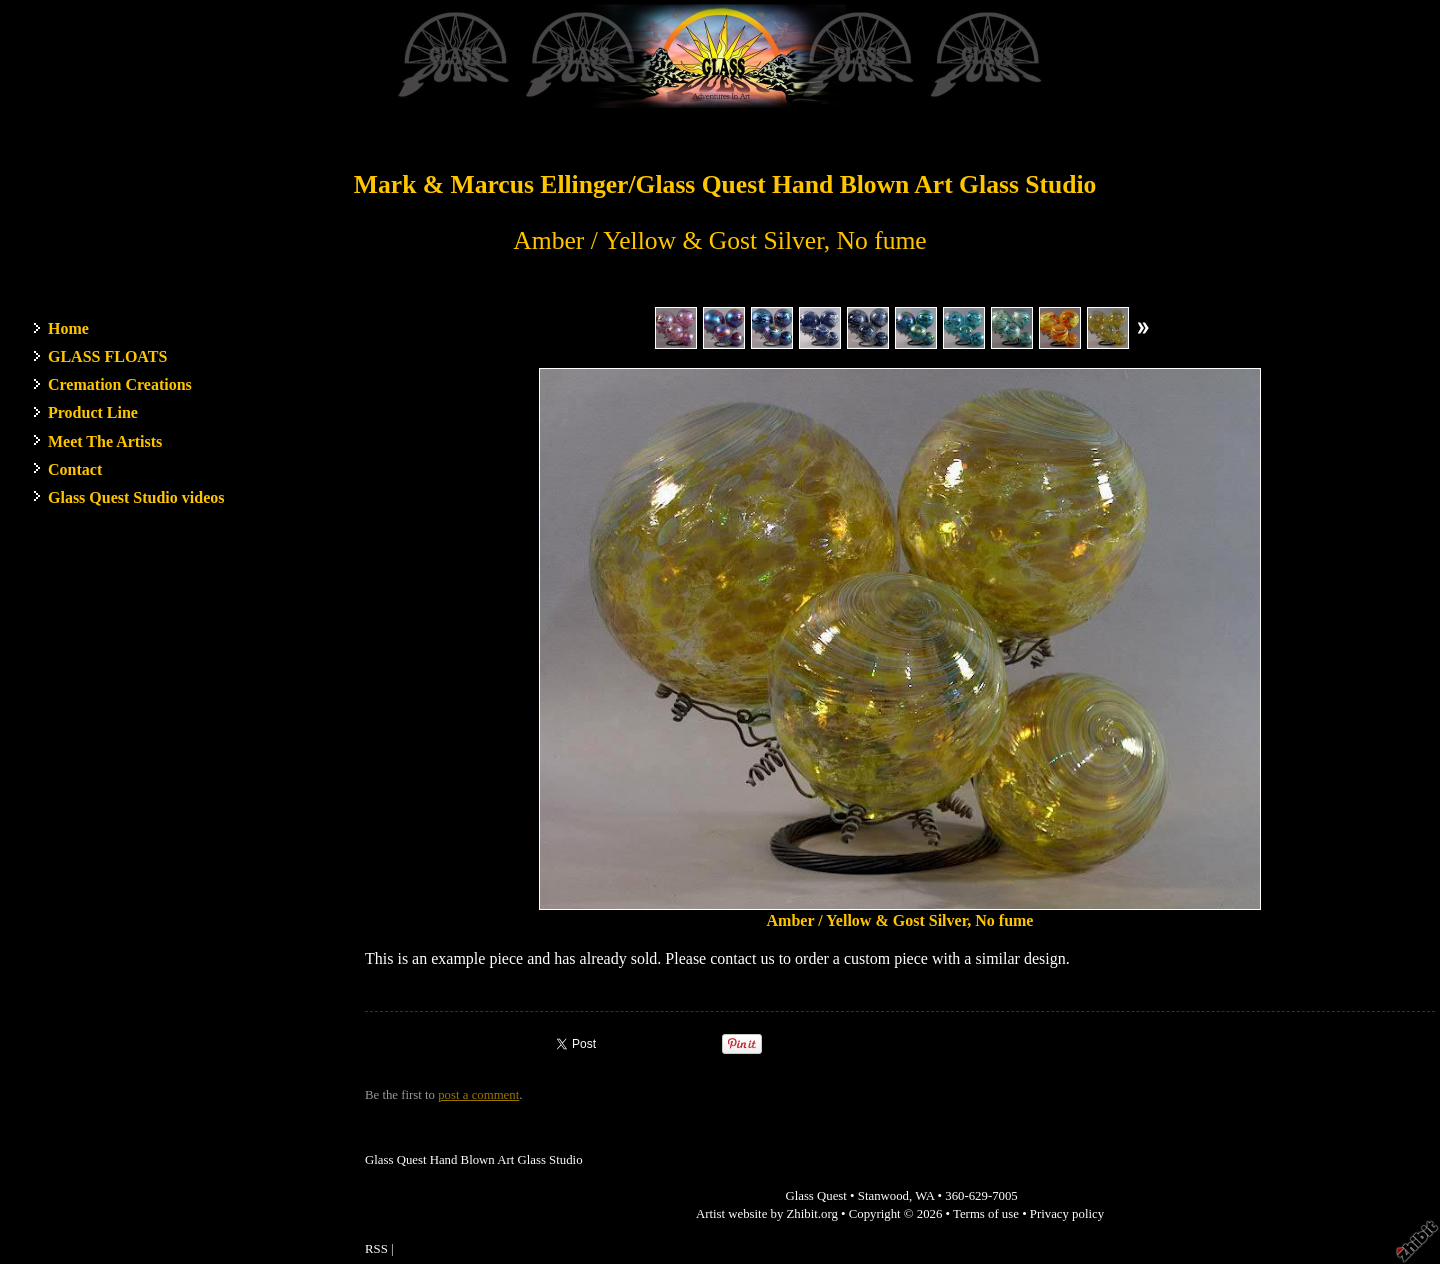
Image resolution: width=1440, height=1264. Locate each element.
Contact (75, 469)
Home (68, 328)
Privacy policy (1067, 1214)
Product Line (93, 412)
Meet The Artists (105, 441)
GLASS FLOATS (107, 356)
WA (924, 1196)
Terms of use (986, 1214)
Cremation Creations (120, 384)
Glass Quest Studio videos (136, 497)
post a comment (478, 1095)
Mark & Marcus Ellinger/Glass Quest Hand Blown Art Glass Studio (725, 184)
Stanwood (883, 1196)
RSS (376, 1249)
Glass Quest (816, 1196)
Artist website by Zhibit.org (767, 1214)
